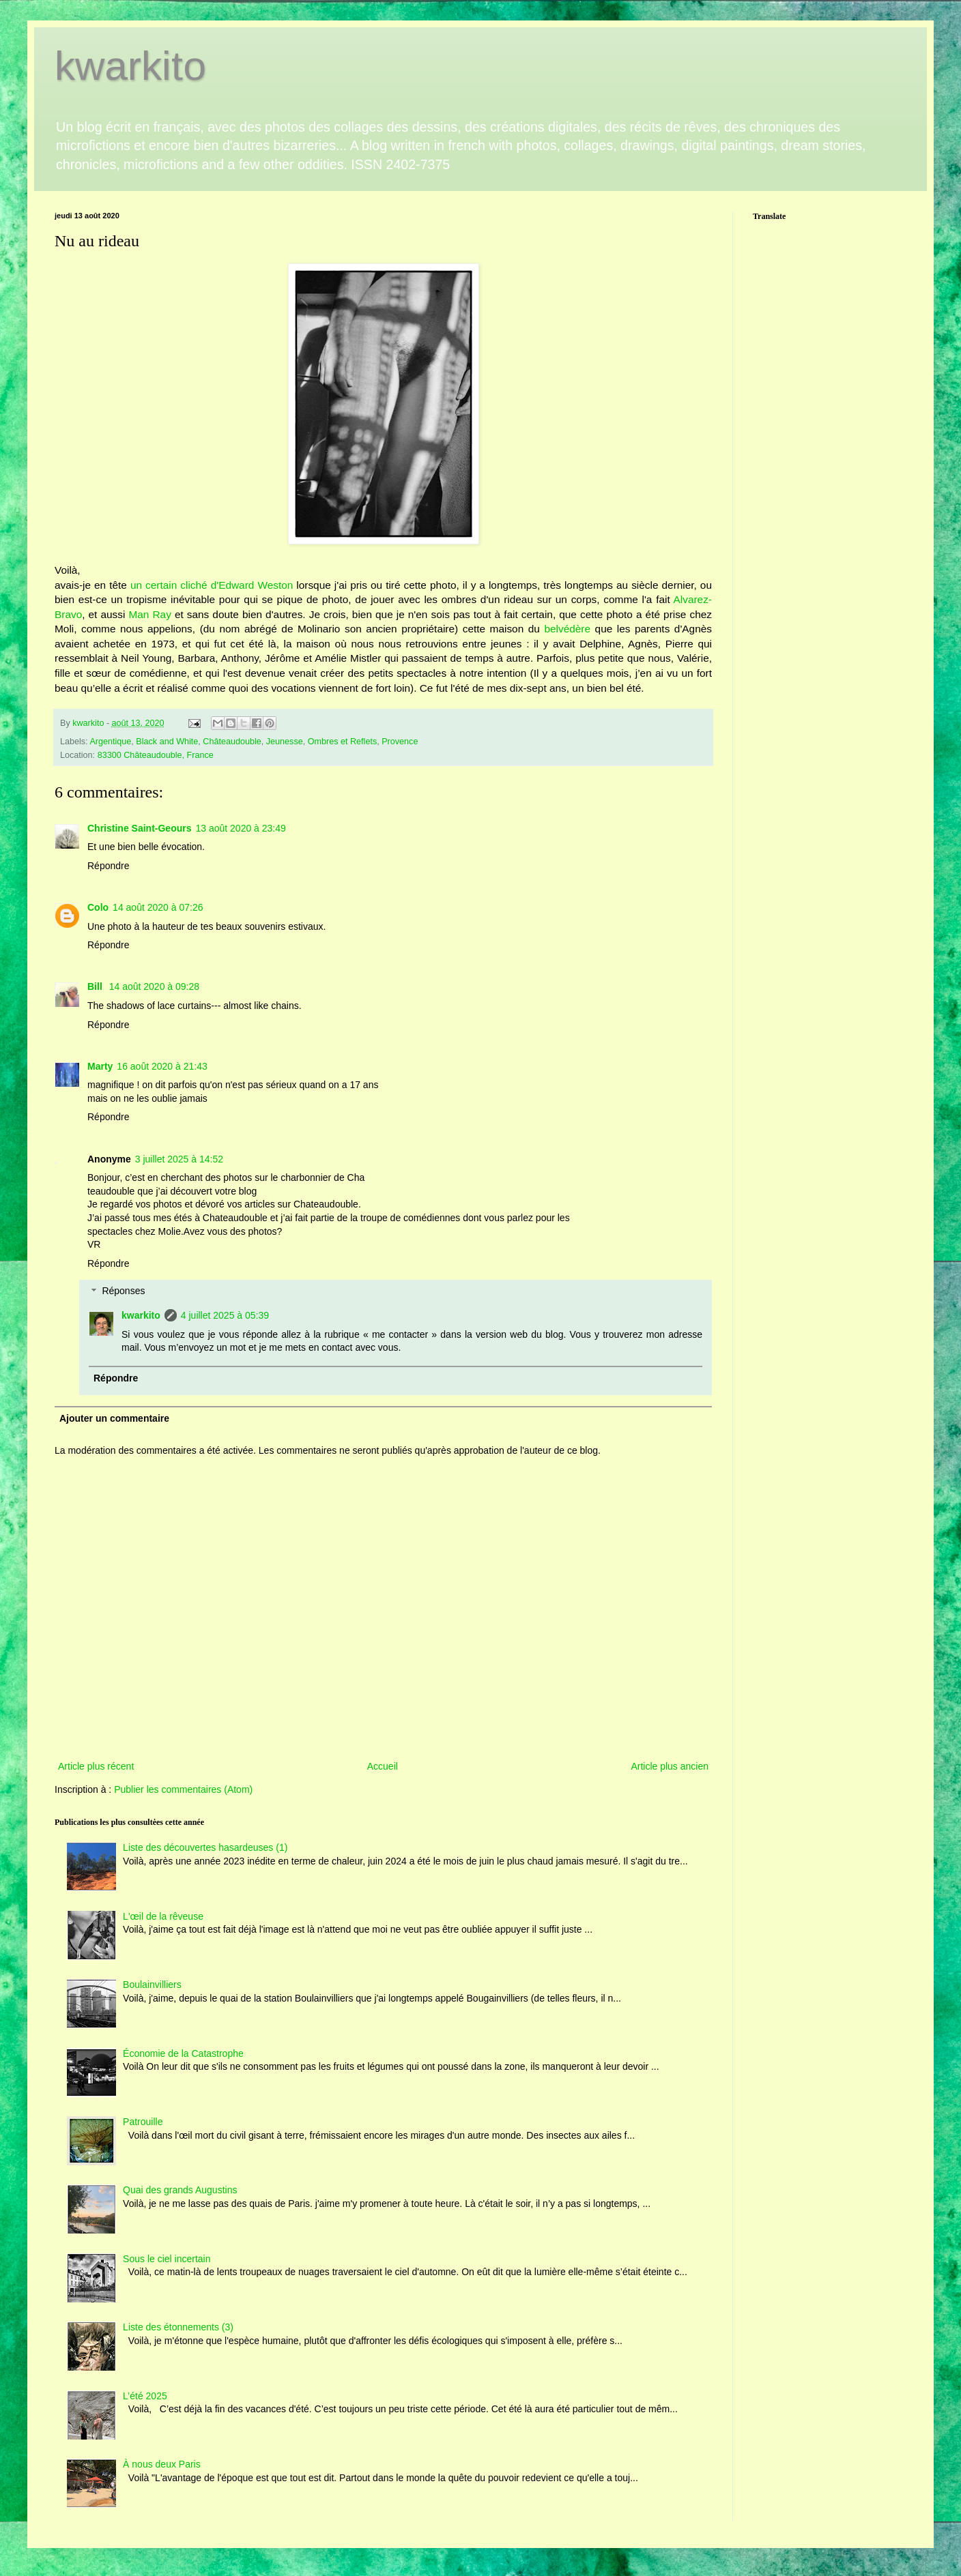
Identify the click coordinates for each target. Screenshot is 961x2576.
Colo (98, 907)
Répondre (108, 865)
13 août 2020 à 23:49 (240, 828)
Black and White (167, 741)
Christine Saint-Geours (139, 828)
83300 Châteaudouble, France (156, 755)
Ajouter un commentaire (114, 1418)
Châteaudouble (232, 741)
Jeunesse (284, 741)
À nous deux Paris (162, 2464)
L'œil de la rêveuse (163, 1916)
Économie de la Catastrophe (183, 2053)
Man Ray (149, 614)
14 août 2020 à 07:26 (158, 907)
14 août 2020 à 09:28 (154, 986)
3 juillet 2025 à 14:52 (179, 1159)
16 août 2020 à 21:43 (162, 1066)
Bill (96, 986)
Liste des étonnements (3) (178, 2327)
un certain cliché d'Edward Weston (211, 585)
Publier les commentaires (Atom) (183, 1789)
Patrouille (142, 2121)
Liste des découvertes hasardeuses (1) (205, 1847)
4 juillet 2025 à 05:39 (225, 1315)
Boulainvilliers (152, 1984)
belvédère (567, 628)
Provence (400, 741)
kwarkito (130, 66)
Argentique (110, 741)
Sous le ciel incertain (166, 2258)
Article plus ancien (669, 1766)
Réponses (123, 1291)
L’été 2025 (145, 2395)
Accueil (382, 1766)
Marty (100, 1066)
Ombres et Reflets (342, 741)
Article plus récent (96, 1766)
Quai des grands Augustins (180, 2189)
